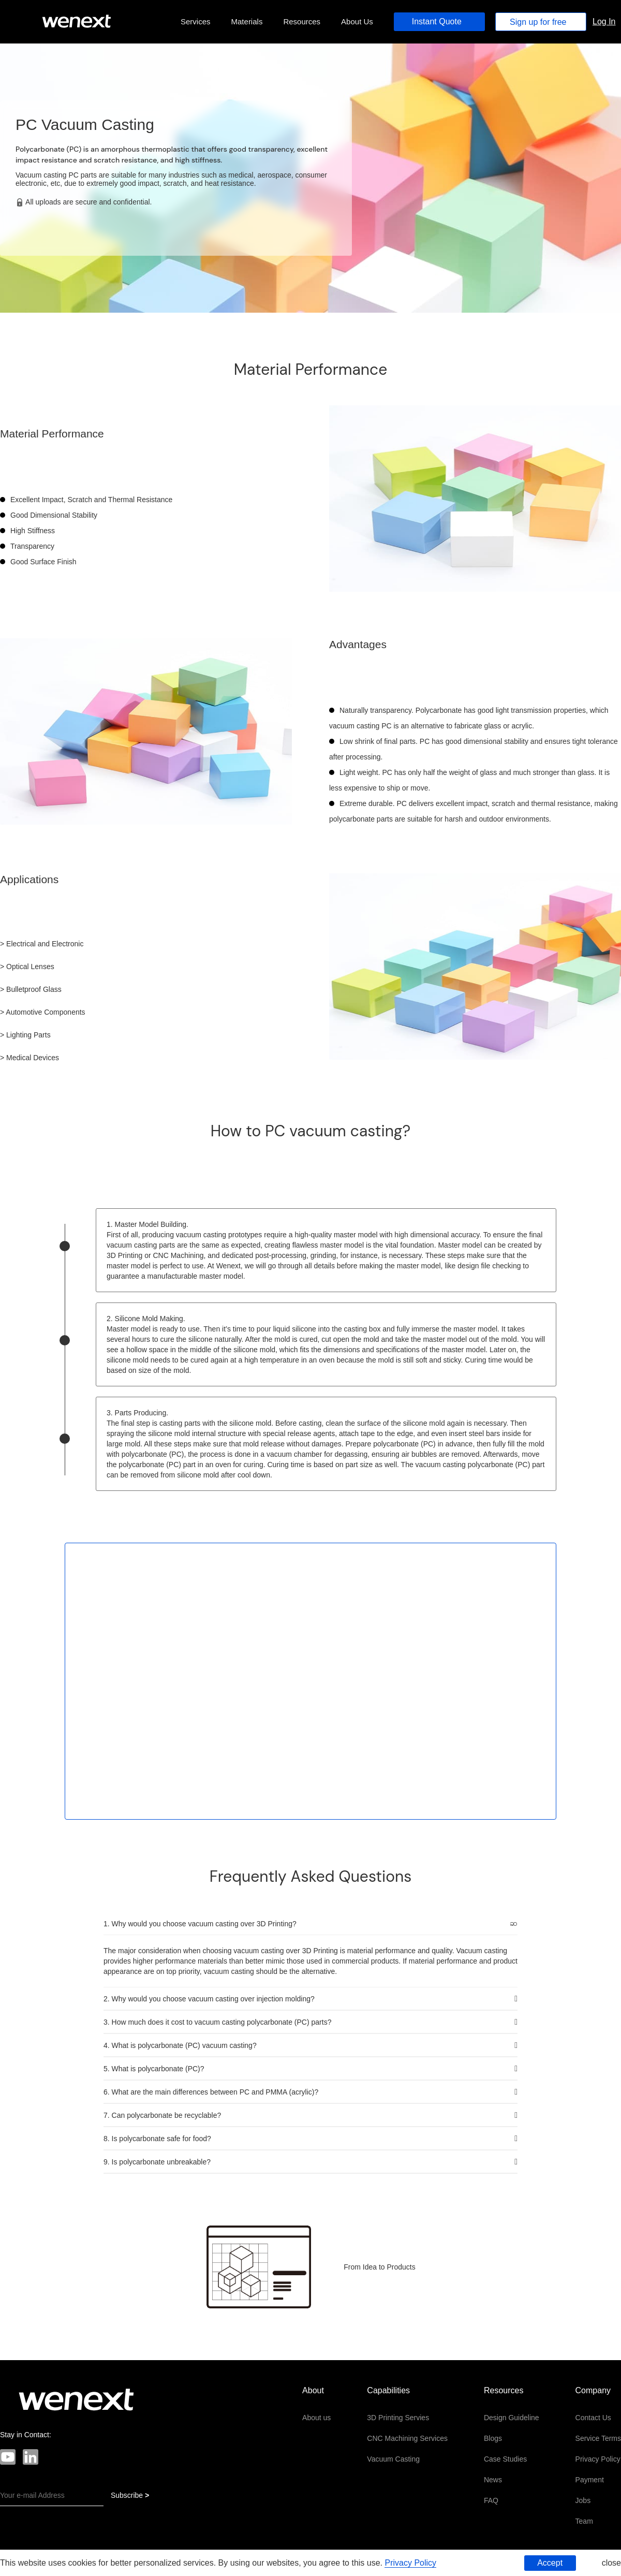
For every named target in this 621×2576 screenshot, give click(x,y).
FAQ (491, 2500)
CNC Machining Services (407, 2438)
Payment (589, 2480)
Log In (604, 21)
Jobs (583, 2500)
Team (584, 2521)
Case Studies (505, 2459)
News (493, 2480)
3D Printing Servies (398, 2417)
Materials (247, 21)
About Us (357, 21)
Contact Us (593, 2417)
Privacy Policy (597, 2459)
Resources (301, 21)
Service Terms (598, 2438)
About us (316, 2417)
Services (196, 21)
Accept (550, 2562)
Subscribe (130, 2495)
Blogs (493, 2438)
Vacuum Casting (393, 2459)
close (611, 2562)
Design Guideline (511, 2417)
